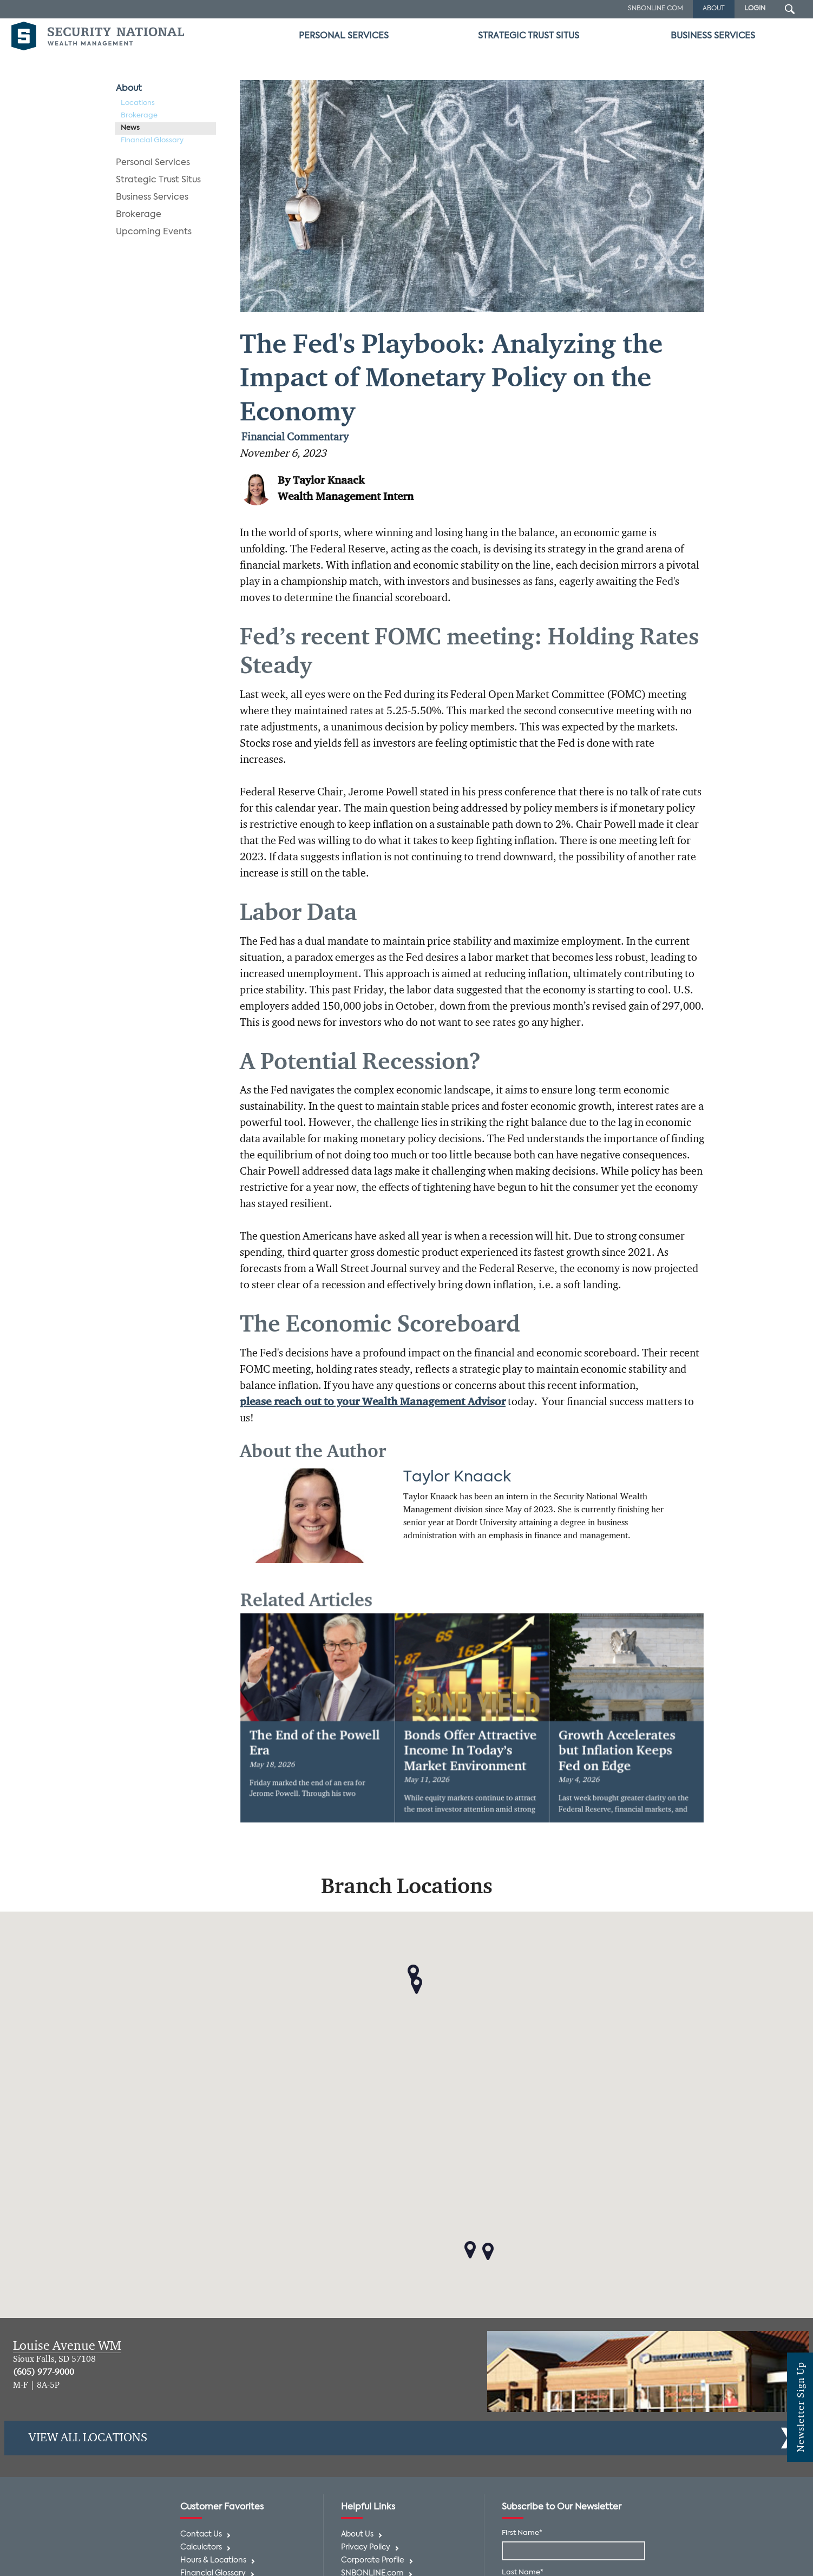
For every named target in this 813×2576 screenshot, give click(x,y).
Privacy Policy (365, 2547)
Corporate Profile (372, 2560)
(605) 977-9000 (43, 2372)
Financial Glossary (152, 140)
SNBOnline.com (655, 8)
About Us (357, 2534)
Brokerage (139, 115)
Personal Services (344, 36)
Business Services (713, 36)
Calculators (201, 2547)
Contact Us (201, 2534)
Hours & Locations (213, 2560)
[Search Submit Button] (790, 9)
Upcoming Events (154, 232)
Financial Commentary (295, 437)
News (130, 127)
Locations (138, 103)
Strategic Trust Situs (528, 36)
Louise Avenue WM (67, 2346)
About (129, 88)
